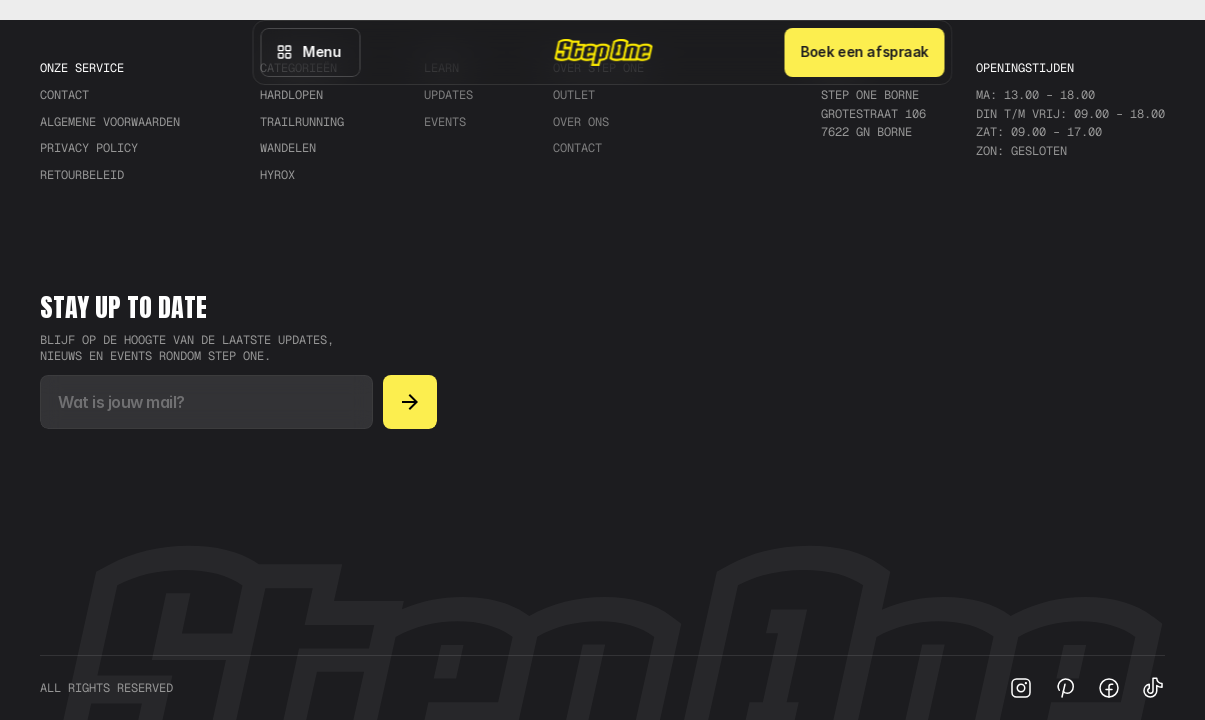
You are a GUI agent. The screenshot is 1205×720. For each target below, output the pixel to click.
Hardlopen (291, 95)
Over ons (581, 122)
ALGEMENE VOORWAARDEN (110, 122)
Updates (448, 95)
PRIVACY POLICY (89, 148)
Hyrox (277, 175)
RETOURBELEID (82, 175)
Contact (577, 148)
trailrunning (302, 122)
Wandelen (288, 148)
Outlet (574, 95)
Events (445, 122)
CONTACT (64, 95)
